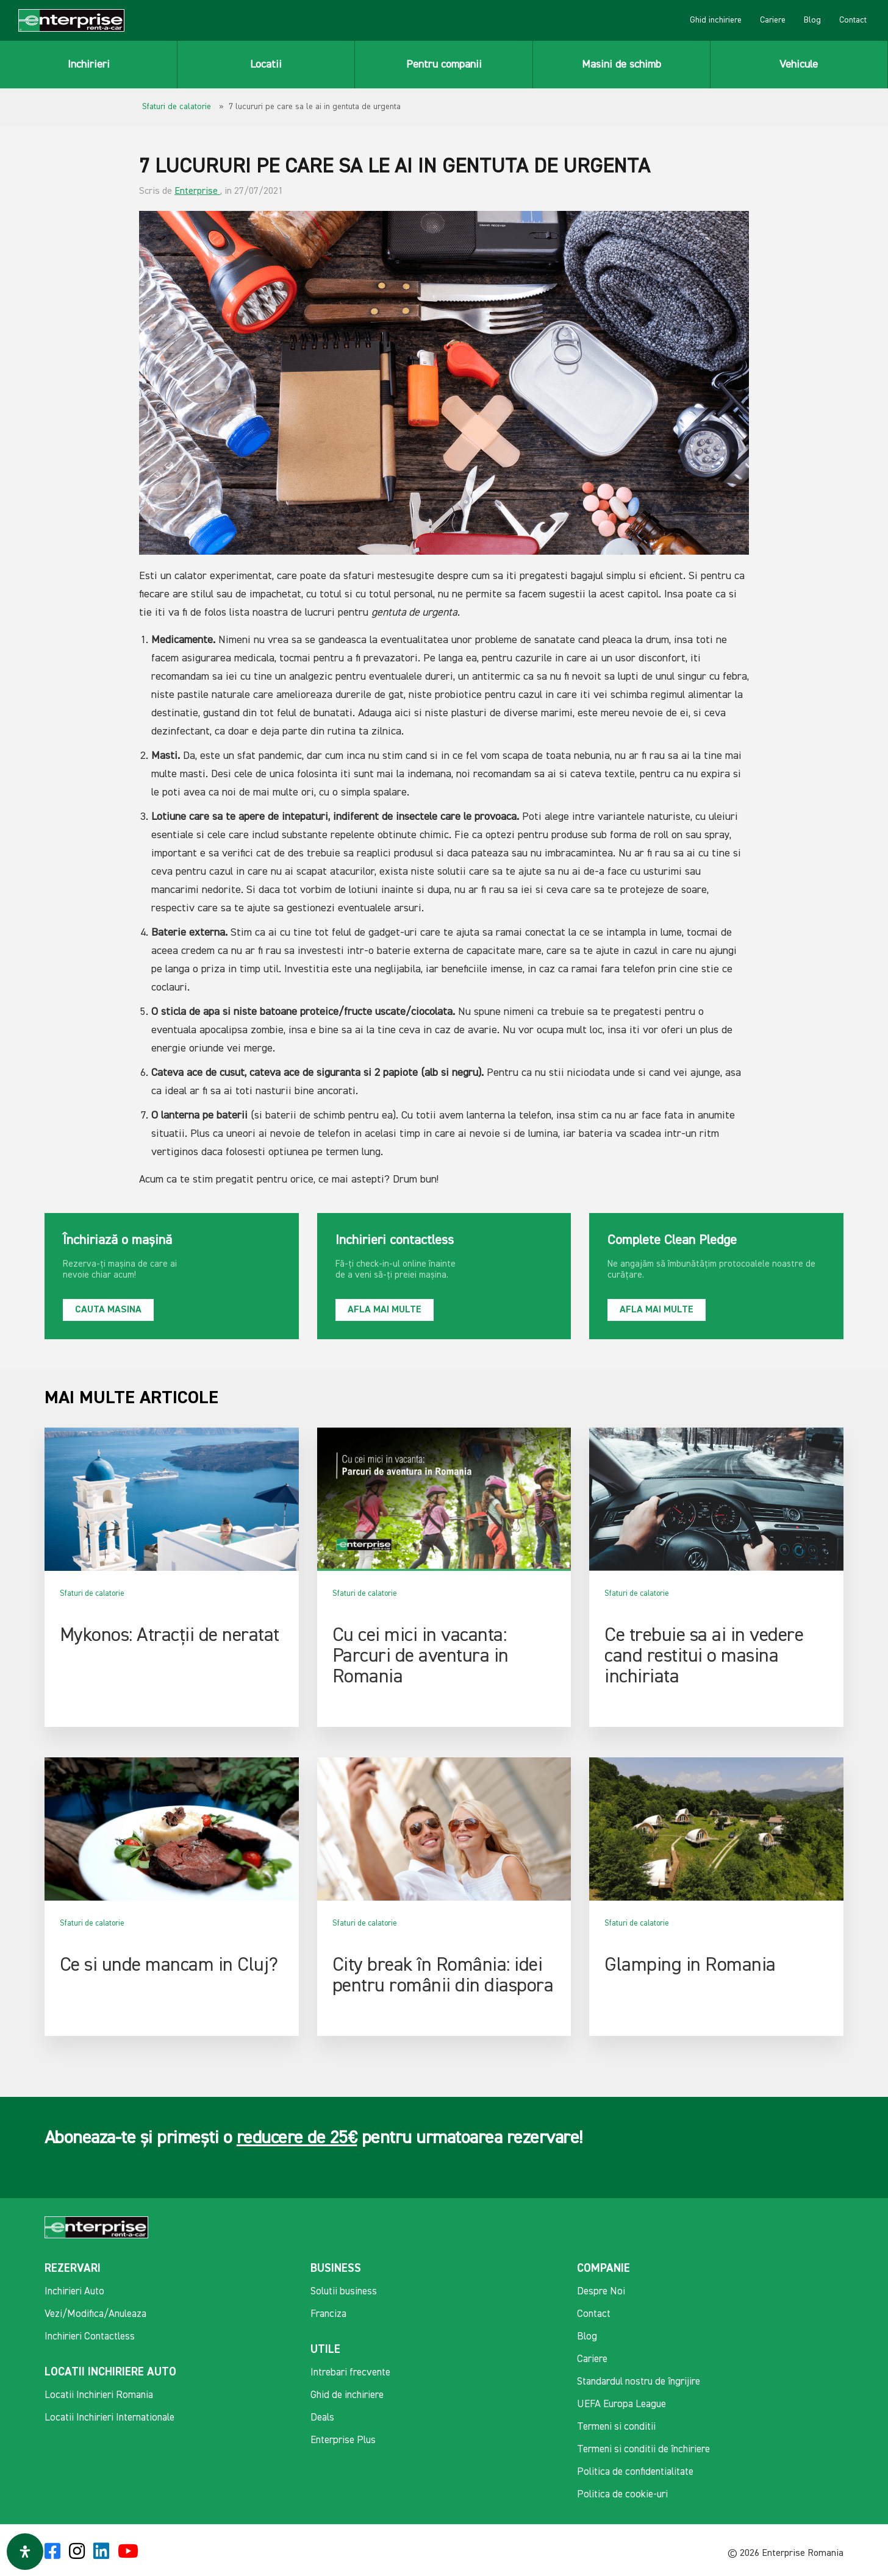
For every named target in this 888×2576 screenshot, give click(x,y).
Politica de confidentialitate (635, 2472)
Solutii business (343, 2291)
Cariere (773, 20)
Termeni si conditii (616, 2427)
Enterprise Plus (343, 2440)
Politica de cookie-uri (622, 2494)
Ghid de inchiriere (347, 2395)
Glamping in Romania (690, 1965)
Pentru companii (444, 64)
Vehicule (798, 64)
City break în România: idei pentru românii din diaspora (443, 1975)
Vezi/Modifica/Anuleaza (95, 2314)
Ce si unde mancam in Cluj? (169, 1965)
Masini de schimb (621, 64)
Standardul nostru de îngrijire (638, 2382)
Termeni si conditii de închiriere (643, 2449)
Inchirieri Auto (74, 2291)
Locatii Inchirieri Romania (99, 2395)
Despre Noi (601, 2291)
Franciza (328, 2314)
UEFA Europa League (621, 2404)
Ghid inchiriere (716, 20)
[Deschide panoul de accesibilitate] (25, 2551)
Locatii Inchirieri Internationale (109, 2418)
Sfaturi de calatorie (176, 106)
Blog (812, 20)
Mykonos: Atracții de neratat (169, 1635)
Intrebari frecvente (350, 2373)
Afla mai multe (384, 1310)
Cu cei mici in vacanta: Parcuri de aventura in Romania (420, 1656)
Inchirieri (89, 64)
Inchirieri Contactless (90, 2337)
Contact (853, 20)
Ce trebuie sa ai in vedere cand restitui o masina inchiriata (703, 1656)
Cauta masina (108, 1310)
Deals (322, 2418)
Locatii (266, 64)
